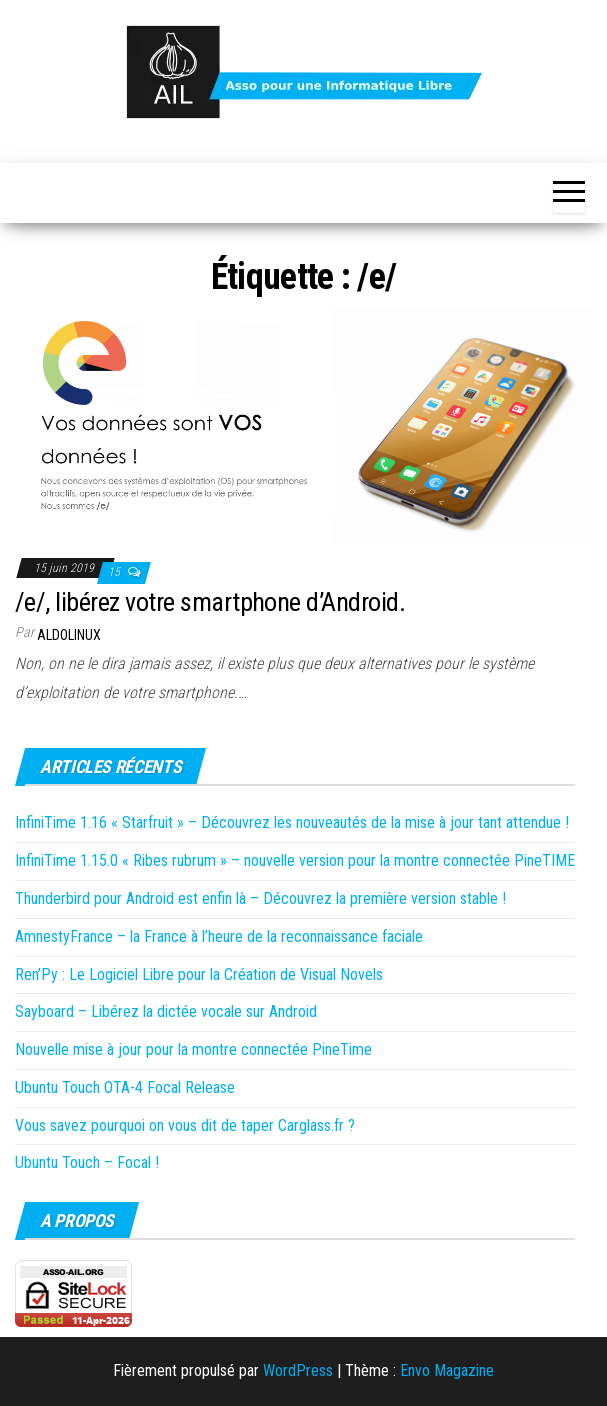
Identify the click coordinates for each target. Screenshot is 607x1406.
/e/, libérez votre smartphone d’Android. (210, 602)
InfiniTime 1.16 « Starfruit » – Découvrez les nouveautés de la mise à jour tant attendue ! (292, 822)
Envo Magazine (447, 1370)
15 (115, 572)
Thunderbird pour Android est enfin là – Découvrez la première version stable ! (260, 898)
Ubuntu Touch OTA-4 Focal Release (125, 1087)
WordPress (298, 1370)
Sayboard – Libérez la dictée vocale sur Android (166, 1011)
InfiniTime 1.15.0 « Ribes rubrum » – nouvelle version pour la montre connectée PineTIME (295, 860)
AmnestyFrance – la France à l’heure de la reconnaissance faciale (219, 936)
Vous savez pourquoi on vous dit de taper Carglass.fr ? (185, 1125)
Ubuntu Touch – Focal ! (87, 1162)
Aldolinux (69, 635)
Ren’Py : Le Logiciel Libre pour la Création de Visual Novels (199, 974)
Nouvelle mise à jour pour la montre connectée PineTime (193, 1049)
